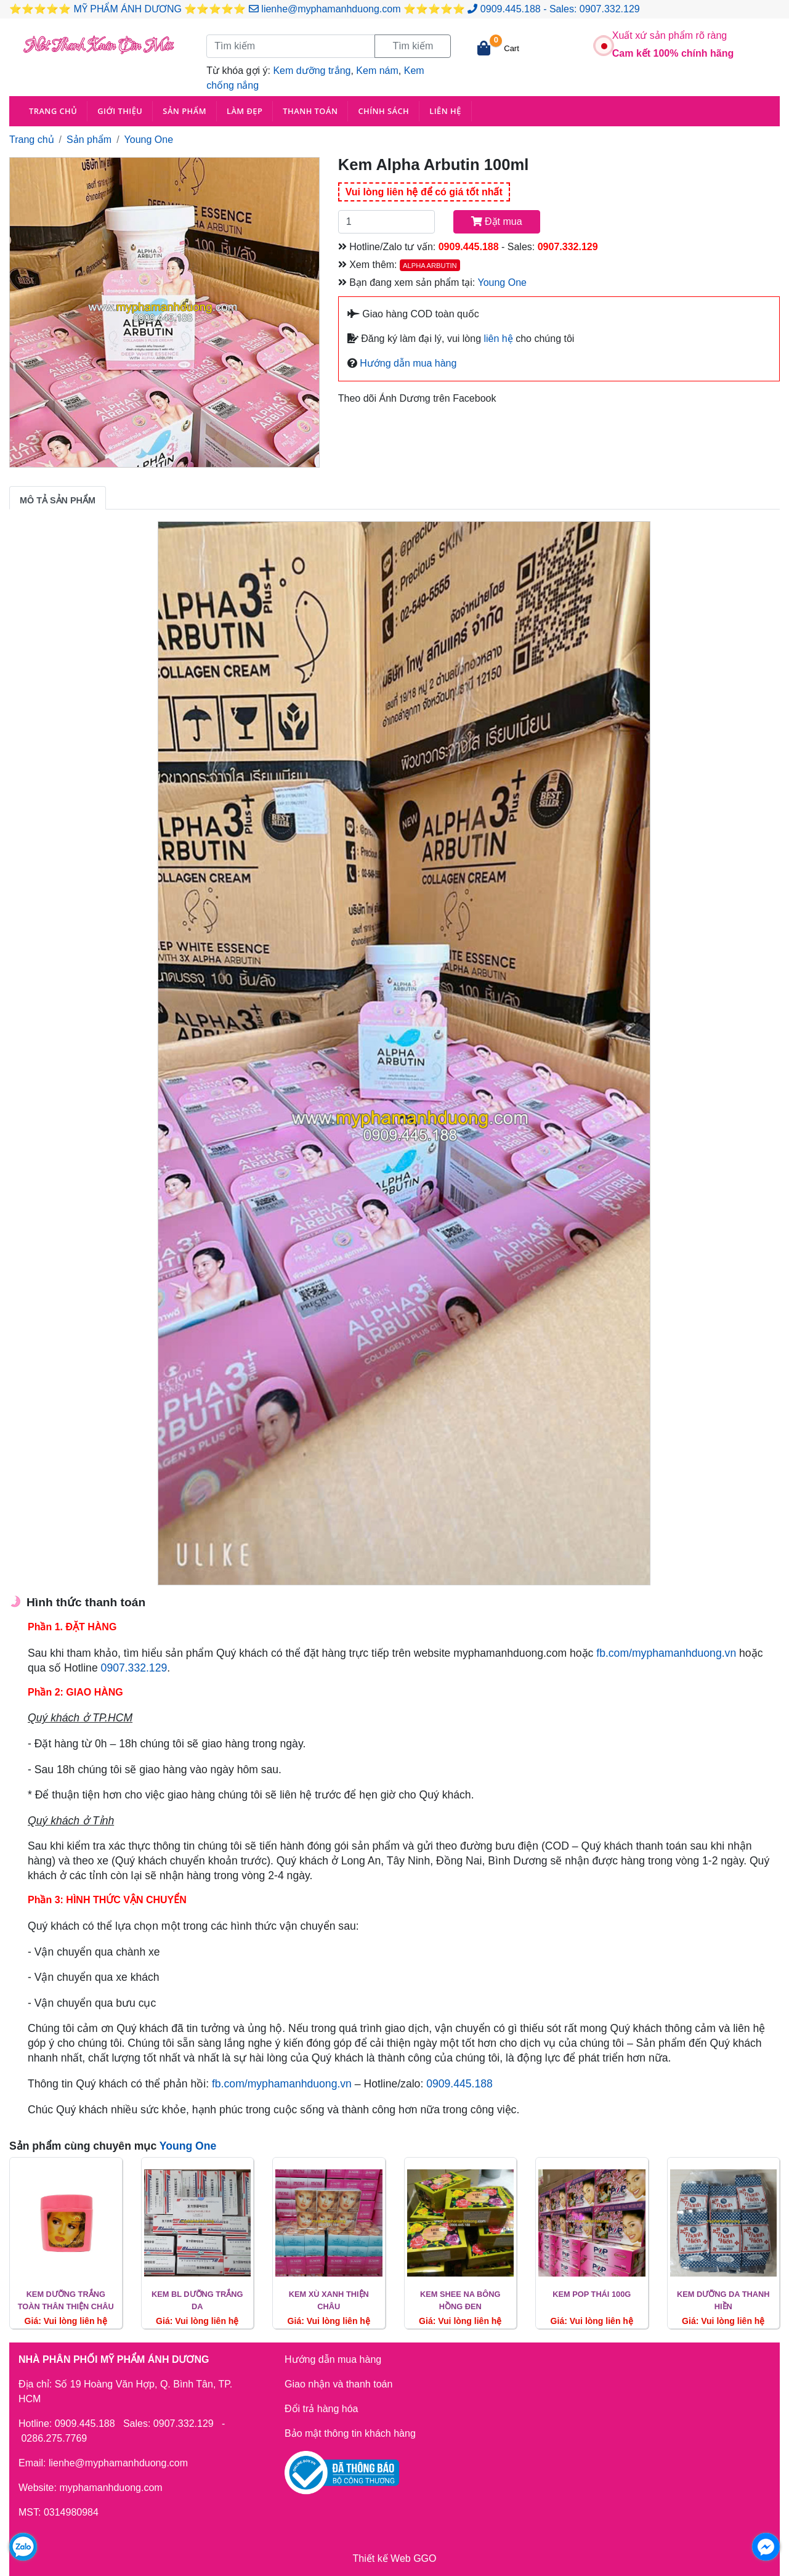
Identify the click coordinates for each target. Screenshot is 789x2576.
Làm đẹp (244, 110)
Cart (511, 48)
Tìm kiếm (412, 46)
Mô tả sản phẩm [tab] (57, 500)
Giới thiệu (119, 110)
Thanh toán (310, 110)
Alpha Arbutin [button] (430, 265)
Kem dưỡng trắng (311, 70)
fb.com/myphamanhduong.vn (666, 1653)
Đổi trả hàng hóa (321, 2408)
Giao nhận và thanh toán (338, 2384)
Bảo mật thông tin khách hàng (350, 2433)
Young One (148, 139)
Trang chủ (53, 110)
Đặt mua (496, 221)
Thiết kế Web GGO (395, 2558)
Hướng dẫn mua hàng (407, 363)
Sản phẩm (184, 110)
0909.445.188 (510, 9)
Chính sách (383, 110)
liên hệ (498, 338)
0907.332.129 (610, 9)
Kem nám (377, 70)
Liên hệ (445, 110)
